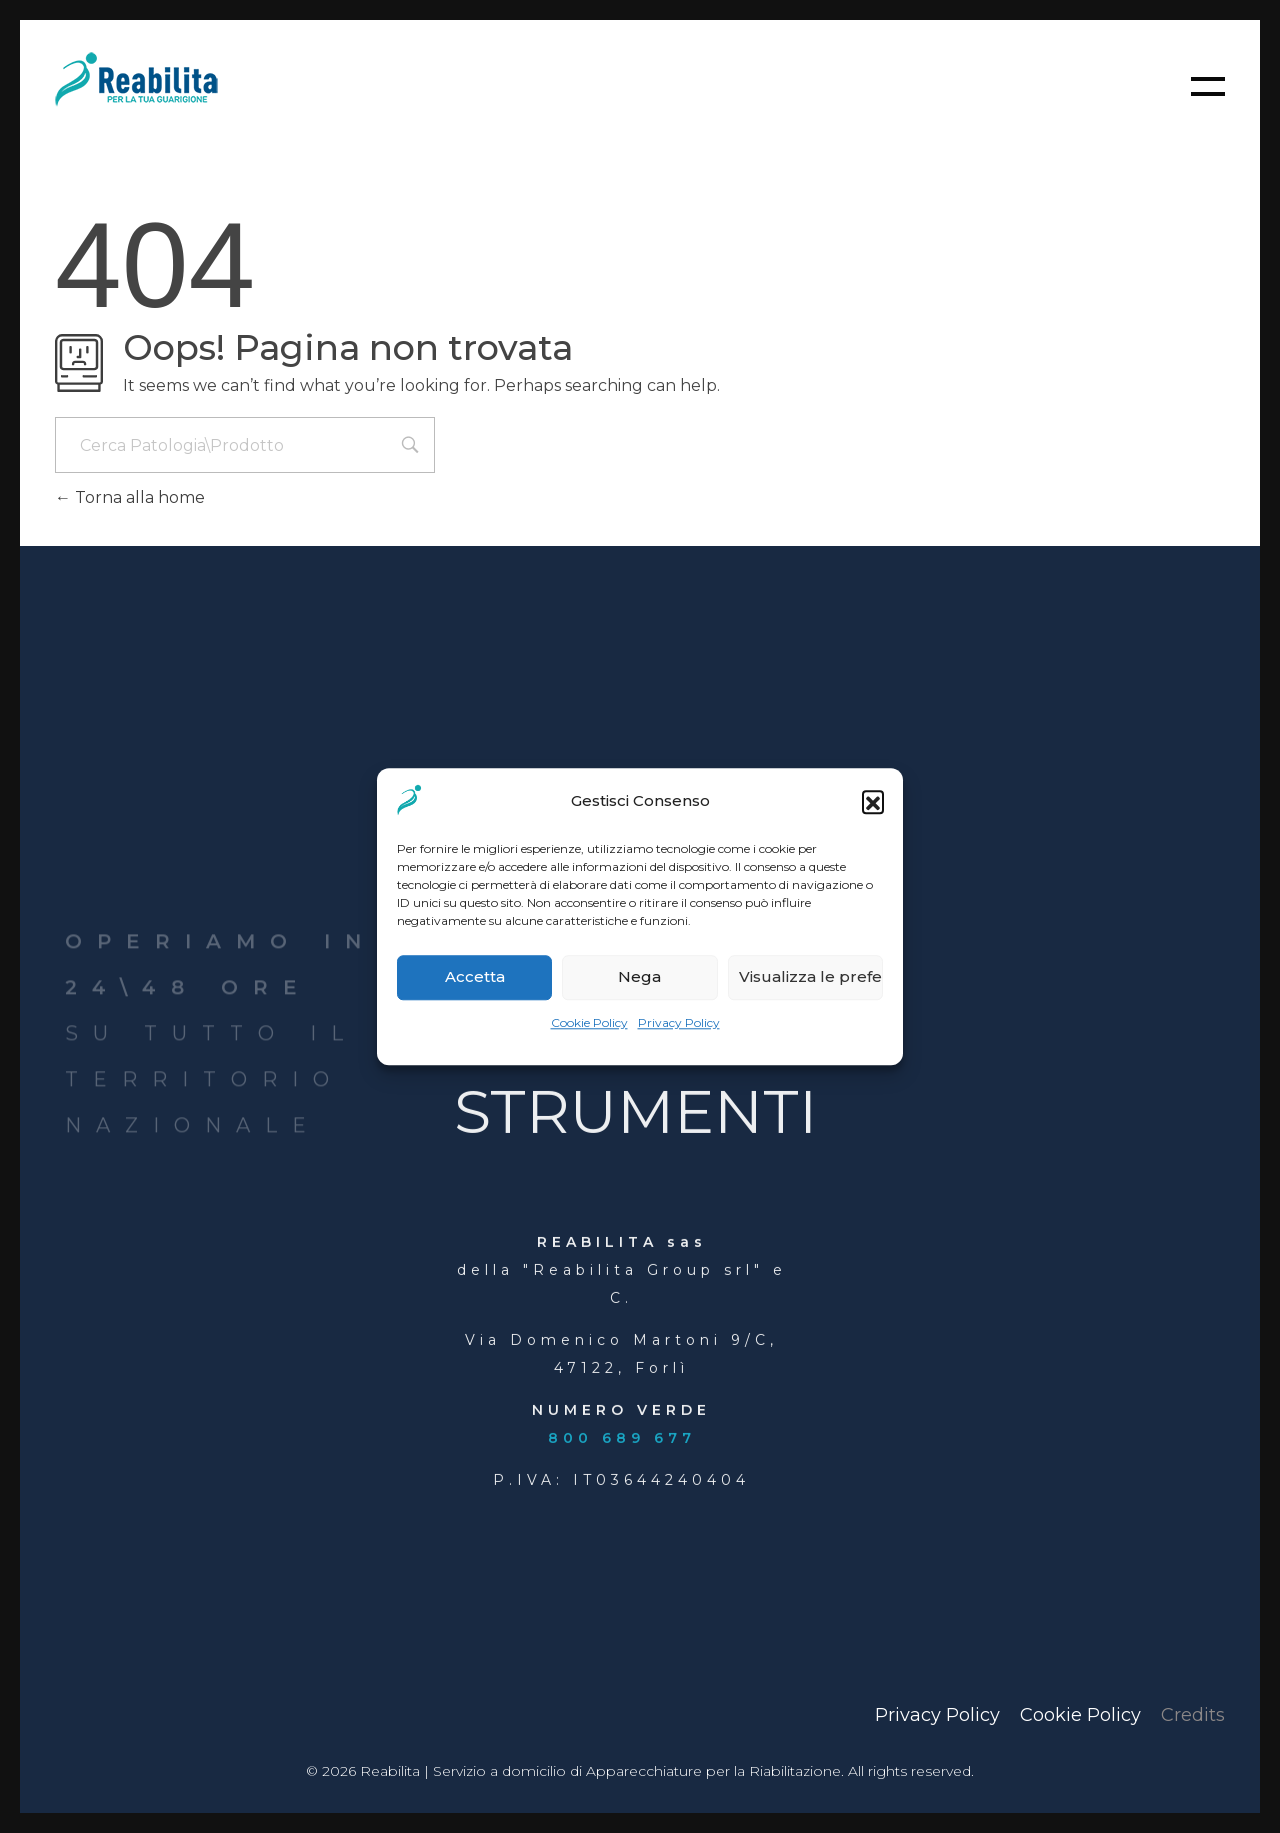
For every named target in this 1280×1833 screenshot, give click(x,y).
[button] (873, 801)
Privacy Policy (679, 1022)
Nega (639, 977)
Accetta (475, 977)
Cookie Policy (589, 1022)
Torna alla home (130, 497)
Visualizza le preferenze (811, 977)
